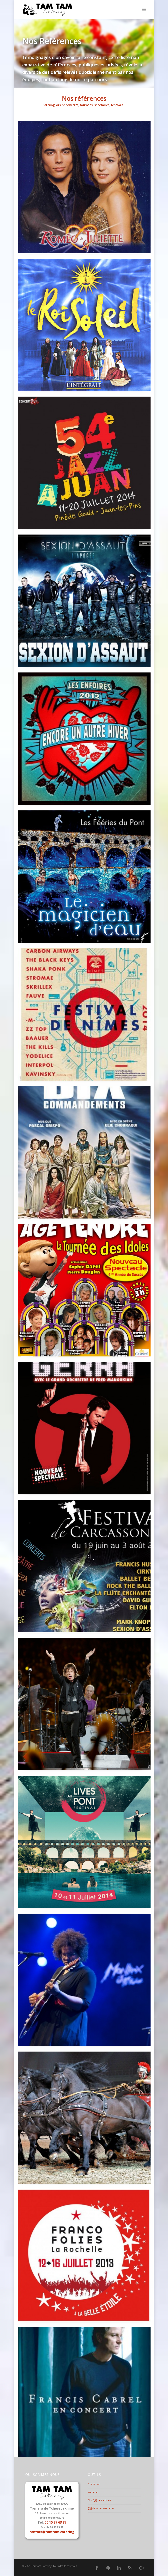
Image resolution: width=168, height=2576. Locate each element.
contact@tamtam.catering (51, 2532)
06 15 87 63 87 (55, 2522)
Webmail (93, 2492)
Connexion (94, 2484)
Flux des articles (99, 2500)
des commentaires (101, 2508)
